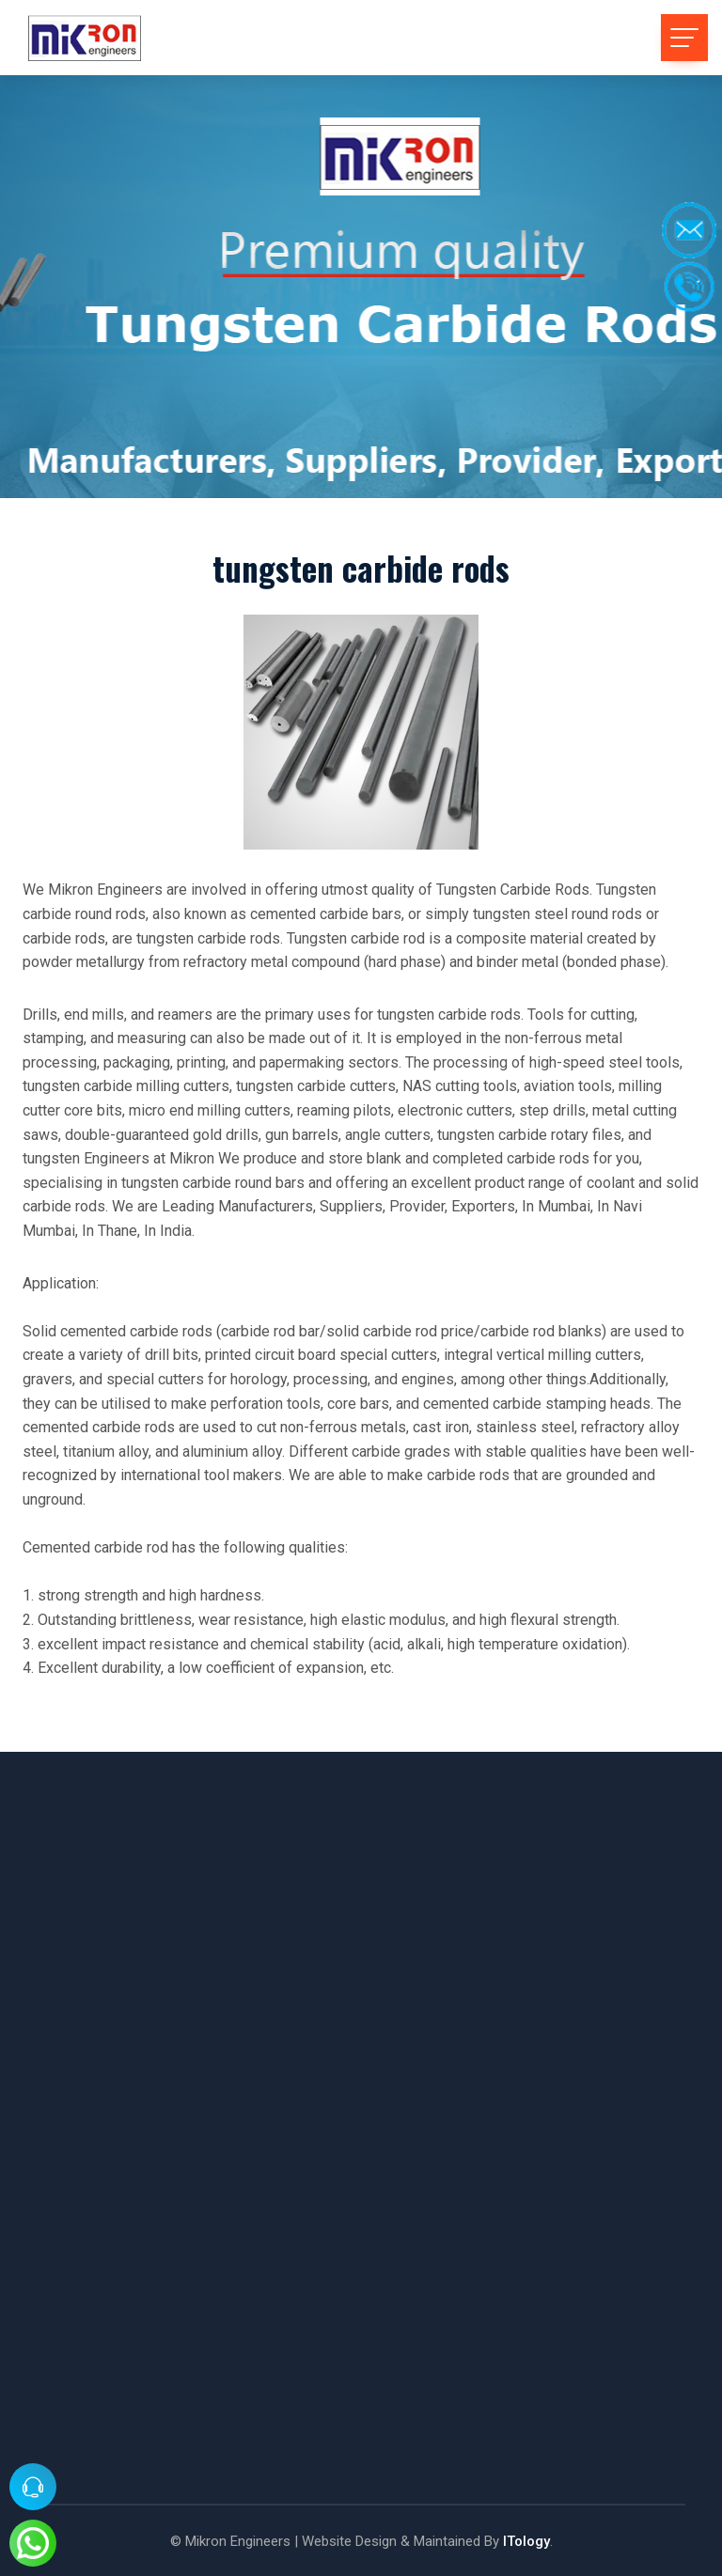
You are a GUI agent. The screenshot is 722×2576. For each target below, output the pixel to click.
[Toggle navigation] (684, 37)
